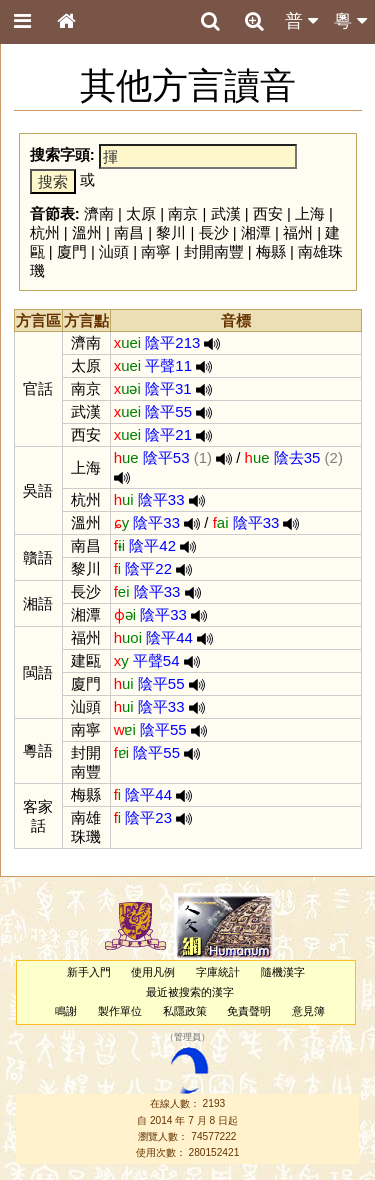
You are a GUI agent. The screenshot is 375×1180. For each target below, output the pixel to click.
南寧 (156, 251)
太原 (141, 213)
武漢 (226, 213)
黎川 (171, 232)
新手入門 (89, 972)
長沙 (214, 232)
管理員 (187, 1037)
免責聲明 (249, 1011)
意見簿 (308, 1011)
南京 (183, 213)
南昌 (129, 232)
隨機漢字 (283, 972)
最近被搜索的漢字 (190, 992)
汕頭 (114, 251)
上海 (310, 213)
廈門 (72, 251)
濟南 (99, 213)
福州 (298, 232)
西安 (268, 213)
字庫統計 (218, 972)
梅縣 (271, 251)
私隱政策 (185, 1011)
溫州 (87, 232)
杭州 (45, 232)
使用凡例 (153, 972)
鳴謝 (66, 1011)
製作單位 (120, 1011)
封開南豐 (214, 251)
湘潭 (256, 232)
